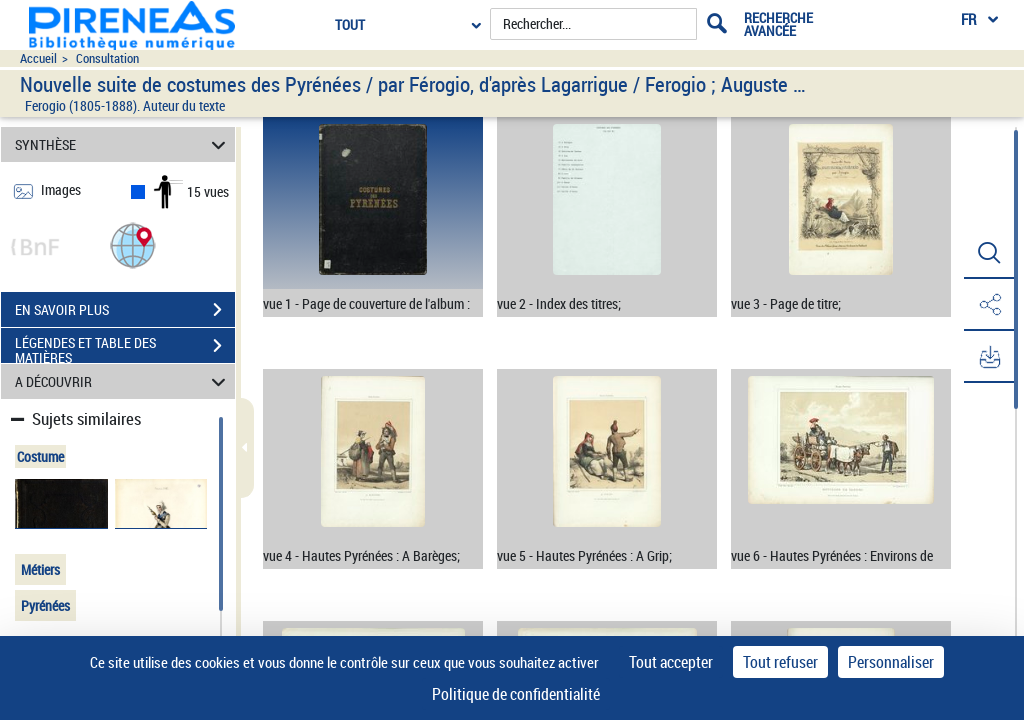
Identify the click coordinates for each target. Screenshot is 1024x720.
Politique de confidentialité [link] (516, 694)
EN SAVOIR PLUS (125, 310)
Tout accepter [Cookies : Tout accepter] (671, 662)
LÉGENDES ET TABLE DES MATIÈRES (125, 348)
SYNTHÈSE (123, 144)
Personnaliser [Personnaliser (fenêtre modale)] (891, 662)
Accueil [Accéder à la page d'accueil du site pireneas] (38, 58)
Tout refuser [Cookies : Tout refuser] (780, 662)
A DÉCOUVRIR (123, 381)
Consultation (107, 58)
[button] (133, 244)
